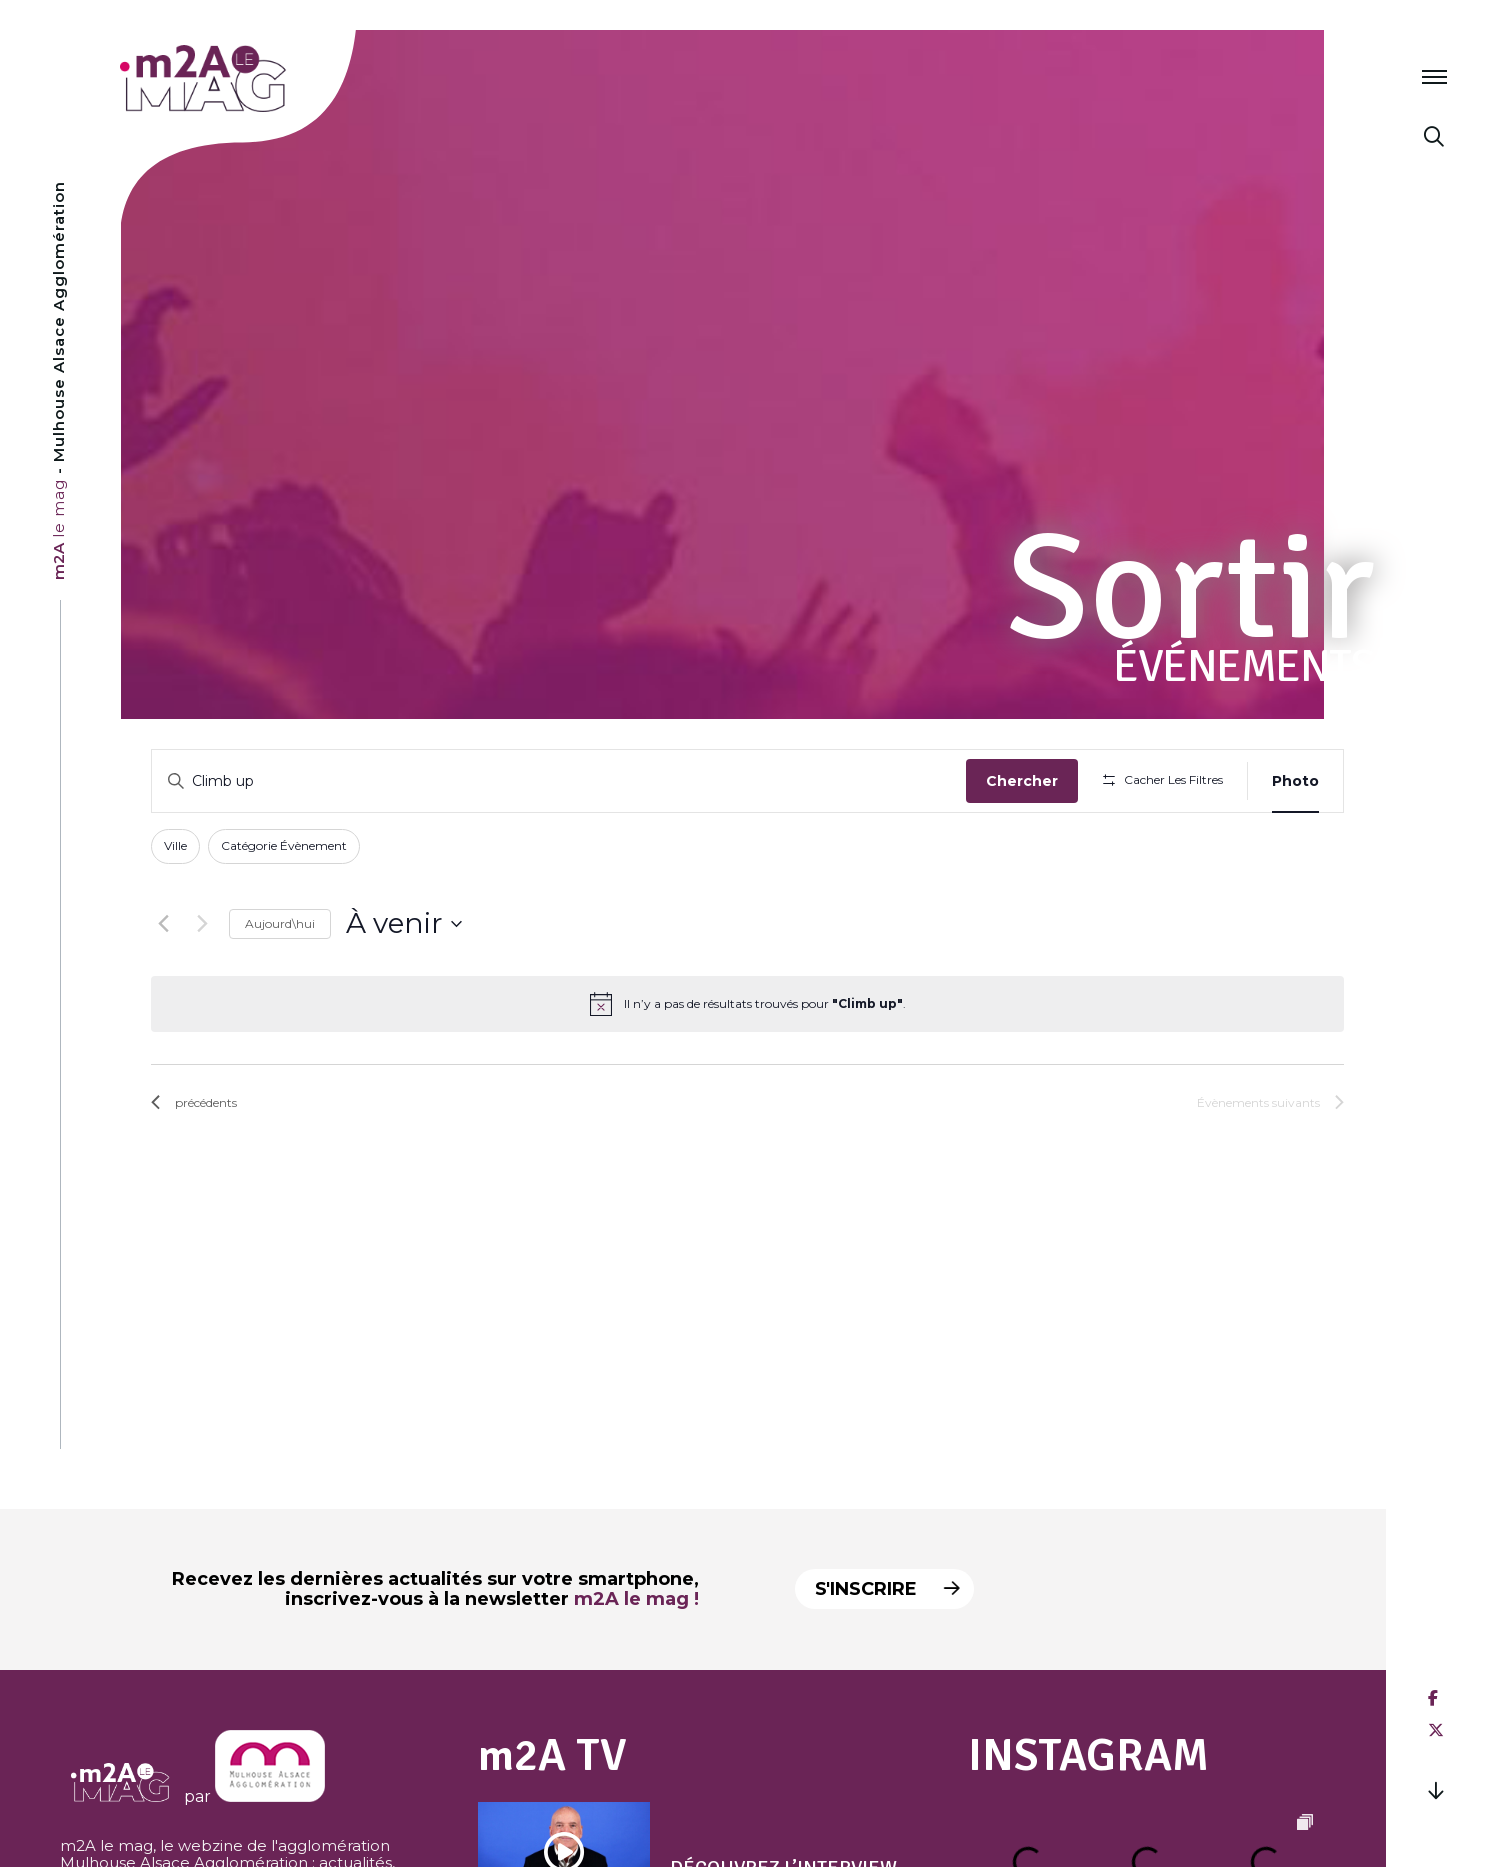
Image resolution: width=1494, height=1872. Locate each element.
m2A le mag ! (636, 1599)
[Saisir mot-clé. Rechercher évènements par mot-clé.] (559, 781)
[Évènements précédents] (163, 924)
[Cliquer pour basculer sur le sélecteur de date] (404, 924)
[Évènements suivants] (202, 924)
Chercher (1022, 781)
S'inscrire (886, 1589)
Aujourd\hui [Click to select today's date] (280, 923)
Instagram (1088, 1755)
